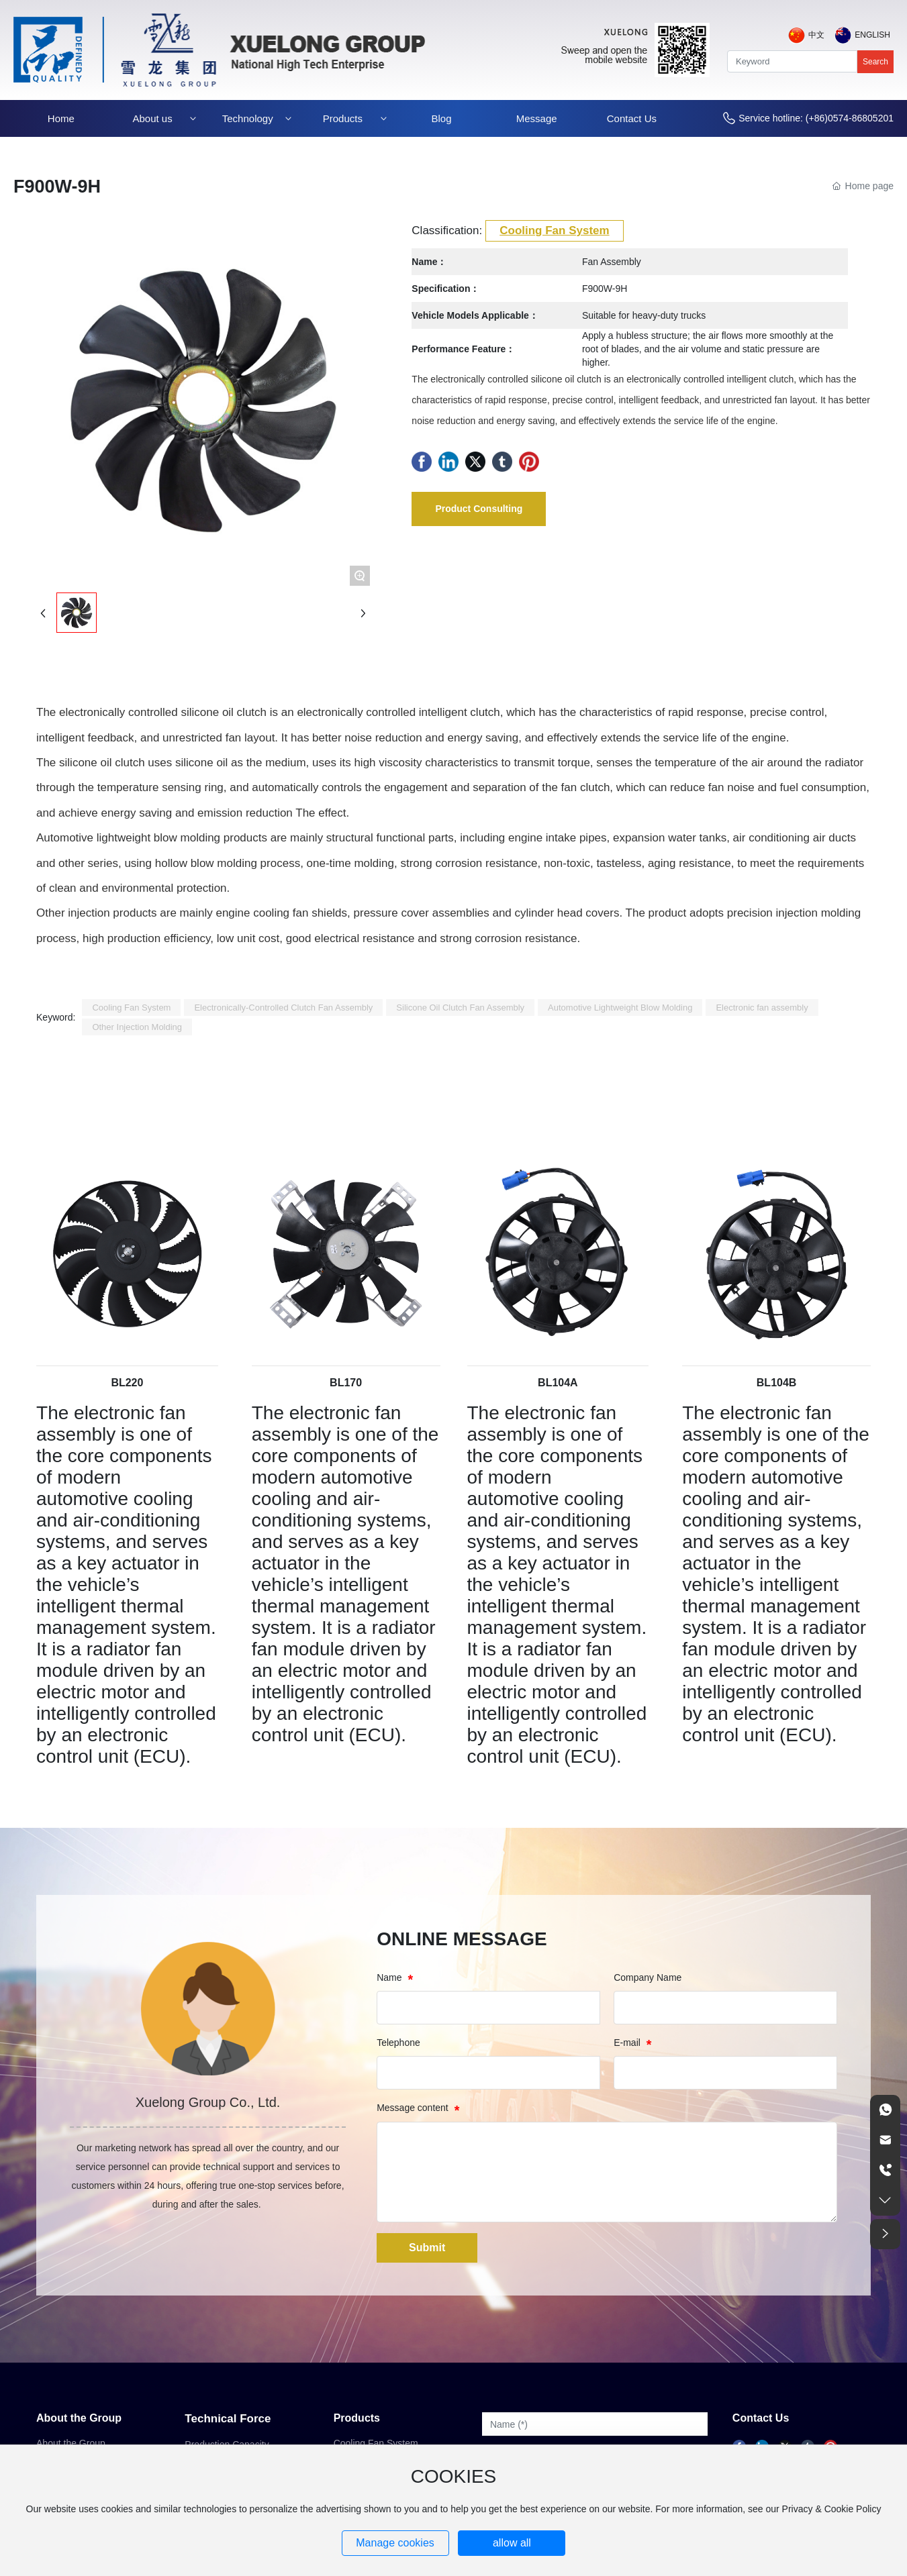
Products (357, 2418)
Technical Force (228, 2418)
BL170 (346, 1382)
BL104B (777, 1382)
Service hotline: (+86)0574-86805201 (816, 118)
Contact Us (760, 2418)
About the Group (79, 2418)
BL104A (558, 1382)
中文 (816, 35)
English (872, 35)
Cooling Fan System (554, 230)
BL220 (127, 1382)
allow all (512, 2542)
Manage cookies (395, 2542)
